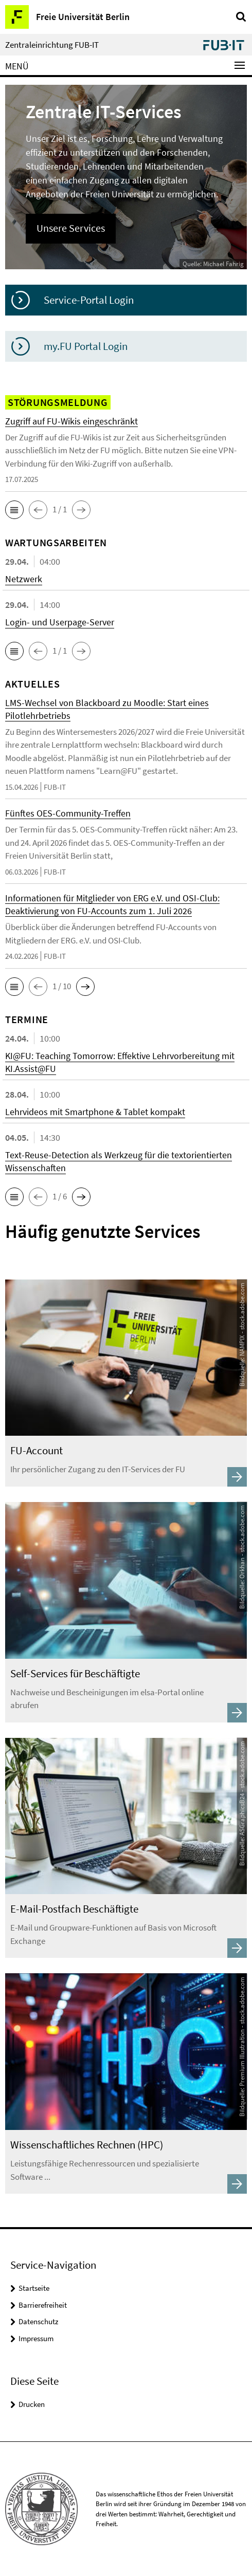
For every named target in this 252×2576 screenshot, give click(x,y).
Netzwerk (23, 579)
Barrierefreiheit (43, 2305)
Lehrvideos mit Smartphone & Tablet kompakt (95, 1112)
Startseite (34, 2288)
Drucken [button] (32, 2404)
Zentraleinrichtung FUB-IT (52, 45)
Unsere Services (71, 228)
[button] (14, 509)
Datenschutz (38, 2321)
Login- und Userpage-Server (59, 622)
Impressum (36, 2338)
